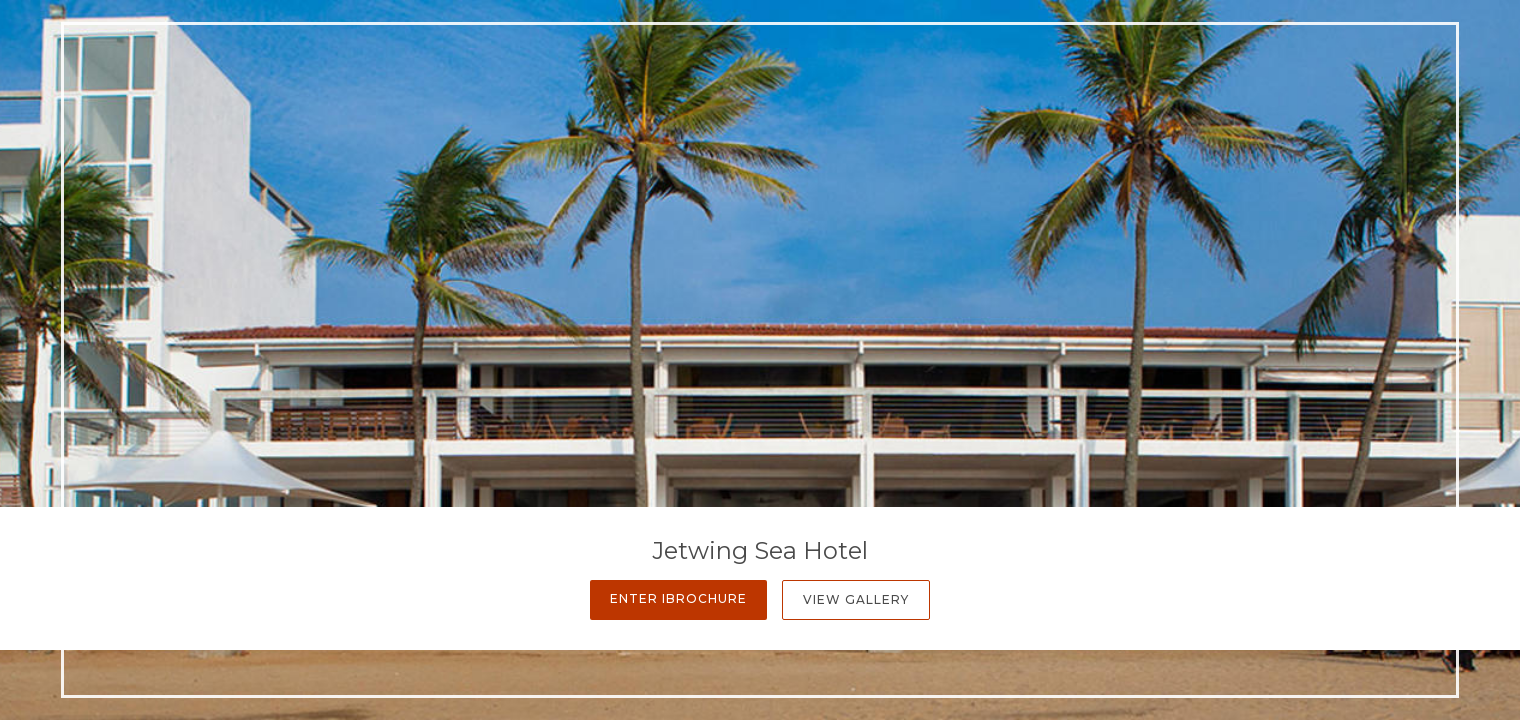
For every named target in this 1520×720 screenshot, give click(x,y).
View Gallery (856, 599)
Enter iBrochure (678, 598)
